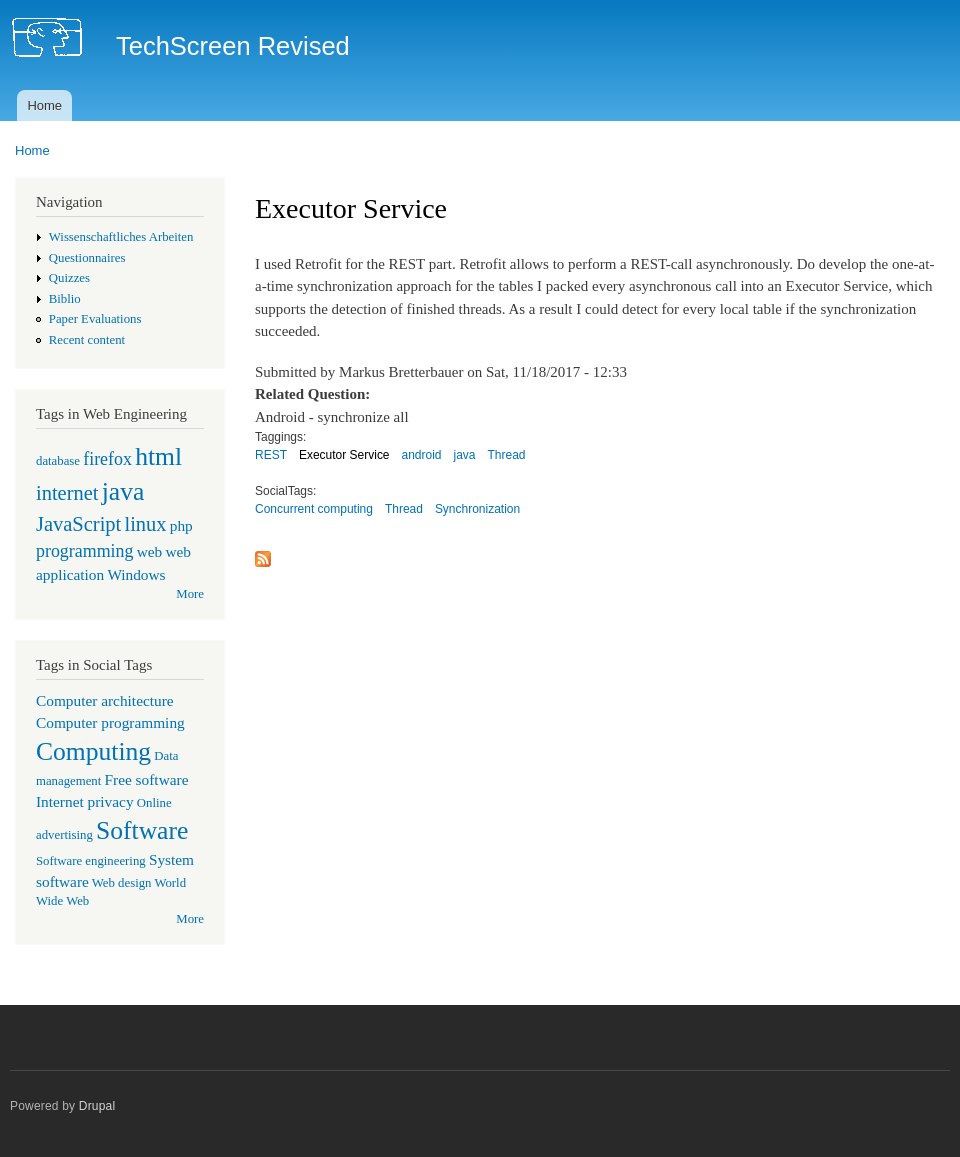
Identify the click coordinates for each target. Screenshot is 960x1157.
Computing (93, 751)
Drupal (97, 1106)
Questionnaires (87, 258)
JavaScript (78, 524)
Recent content (87, 340)
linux (145, 524)
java (123, 491)
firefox (107, 459)
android (422, 455)
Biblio (65, 299)
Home (44, 105)
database (58, 461)
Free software (147, 779)
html (158, 456)
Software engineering (91, 861)
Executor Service (344, 455)
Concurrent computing (314, 509)
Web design (122, 883)
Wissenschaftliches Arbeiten (121, 237)
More (190, 594)
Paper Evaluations (95, 319)
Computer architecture (105, 700)
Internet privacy (85, 801)
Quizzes (69, 278)
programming (84, 551)
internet (67, 493)
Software (142, 830)
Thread (506, 455)
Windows (136, 574)
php (181, 525)
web (150, 551)
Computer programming (110, 722)
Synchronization (477, 509)
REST (271, 455)
